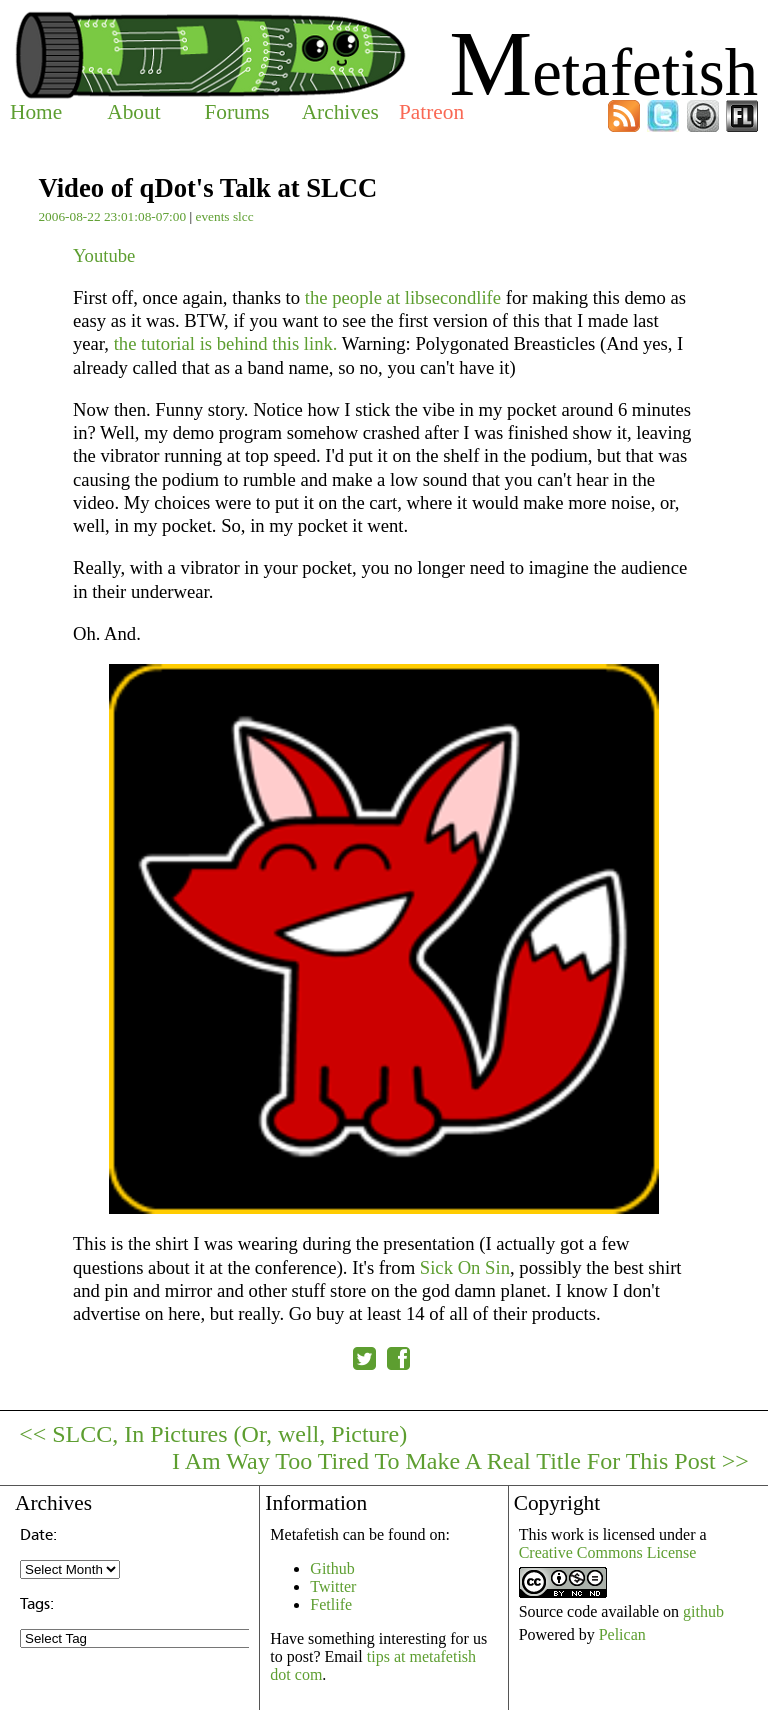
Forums (236, 112)
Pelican (622, 1634)
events (212, 216)
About (133, 112)
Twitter (333, 1586)
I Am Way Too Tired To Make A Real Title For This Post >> (460, 1461)
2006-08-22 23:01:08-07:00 (112, 216)
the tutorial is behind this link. (226, 343)
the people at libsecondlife (403, 297)
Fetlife (331, 1604)
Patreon (431, 112)
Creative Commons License (608, 1552)
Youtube (104, 255)
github (703, 1611)
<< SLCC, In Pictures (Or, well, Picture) (213, 1434)
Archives (340, 112)
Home (36, 112)
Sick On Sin (465, 1267)
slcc (243, 216)
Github (332, 1568)
